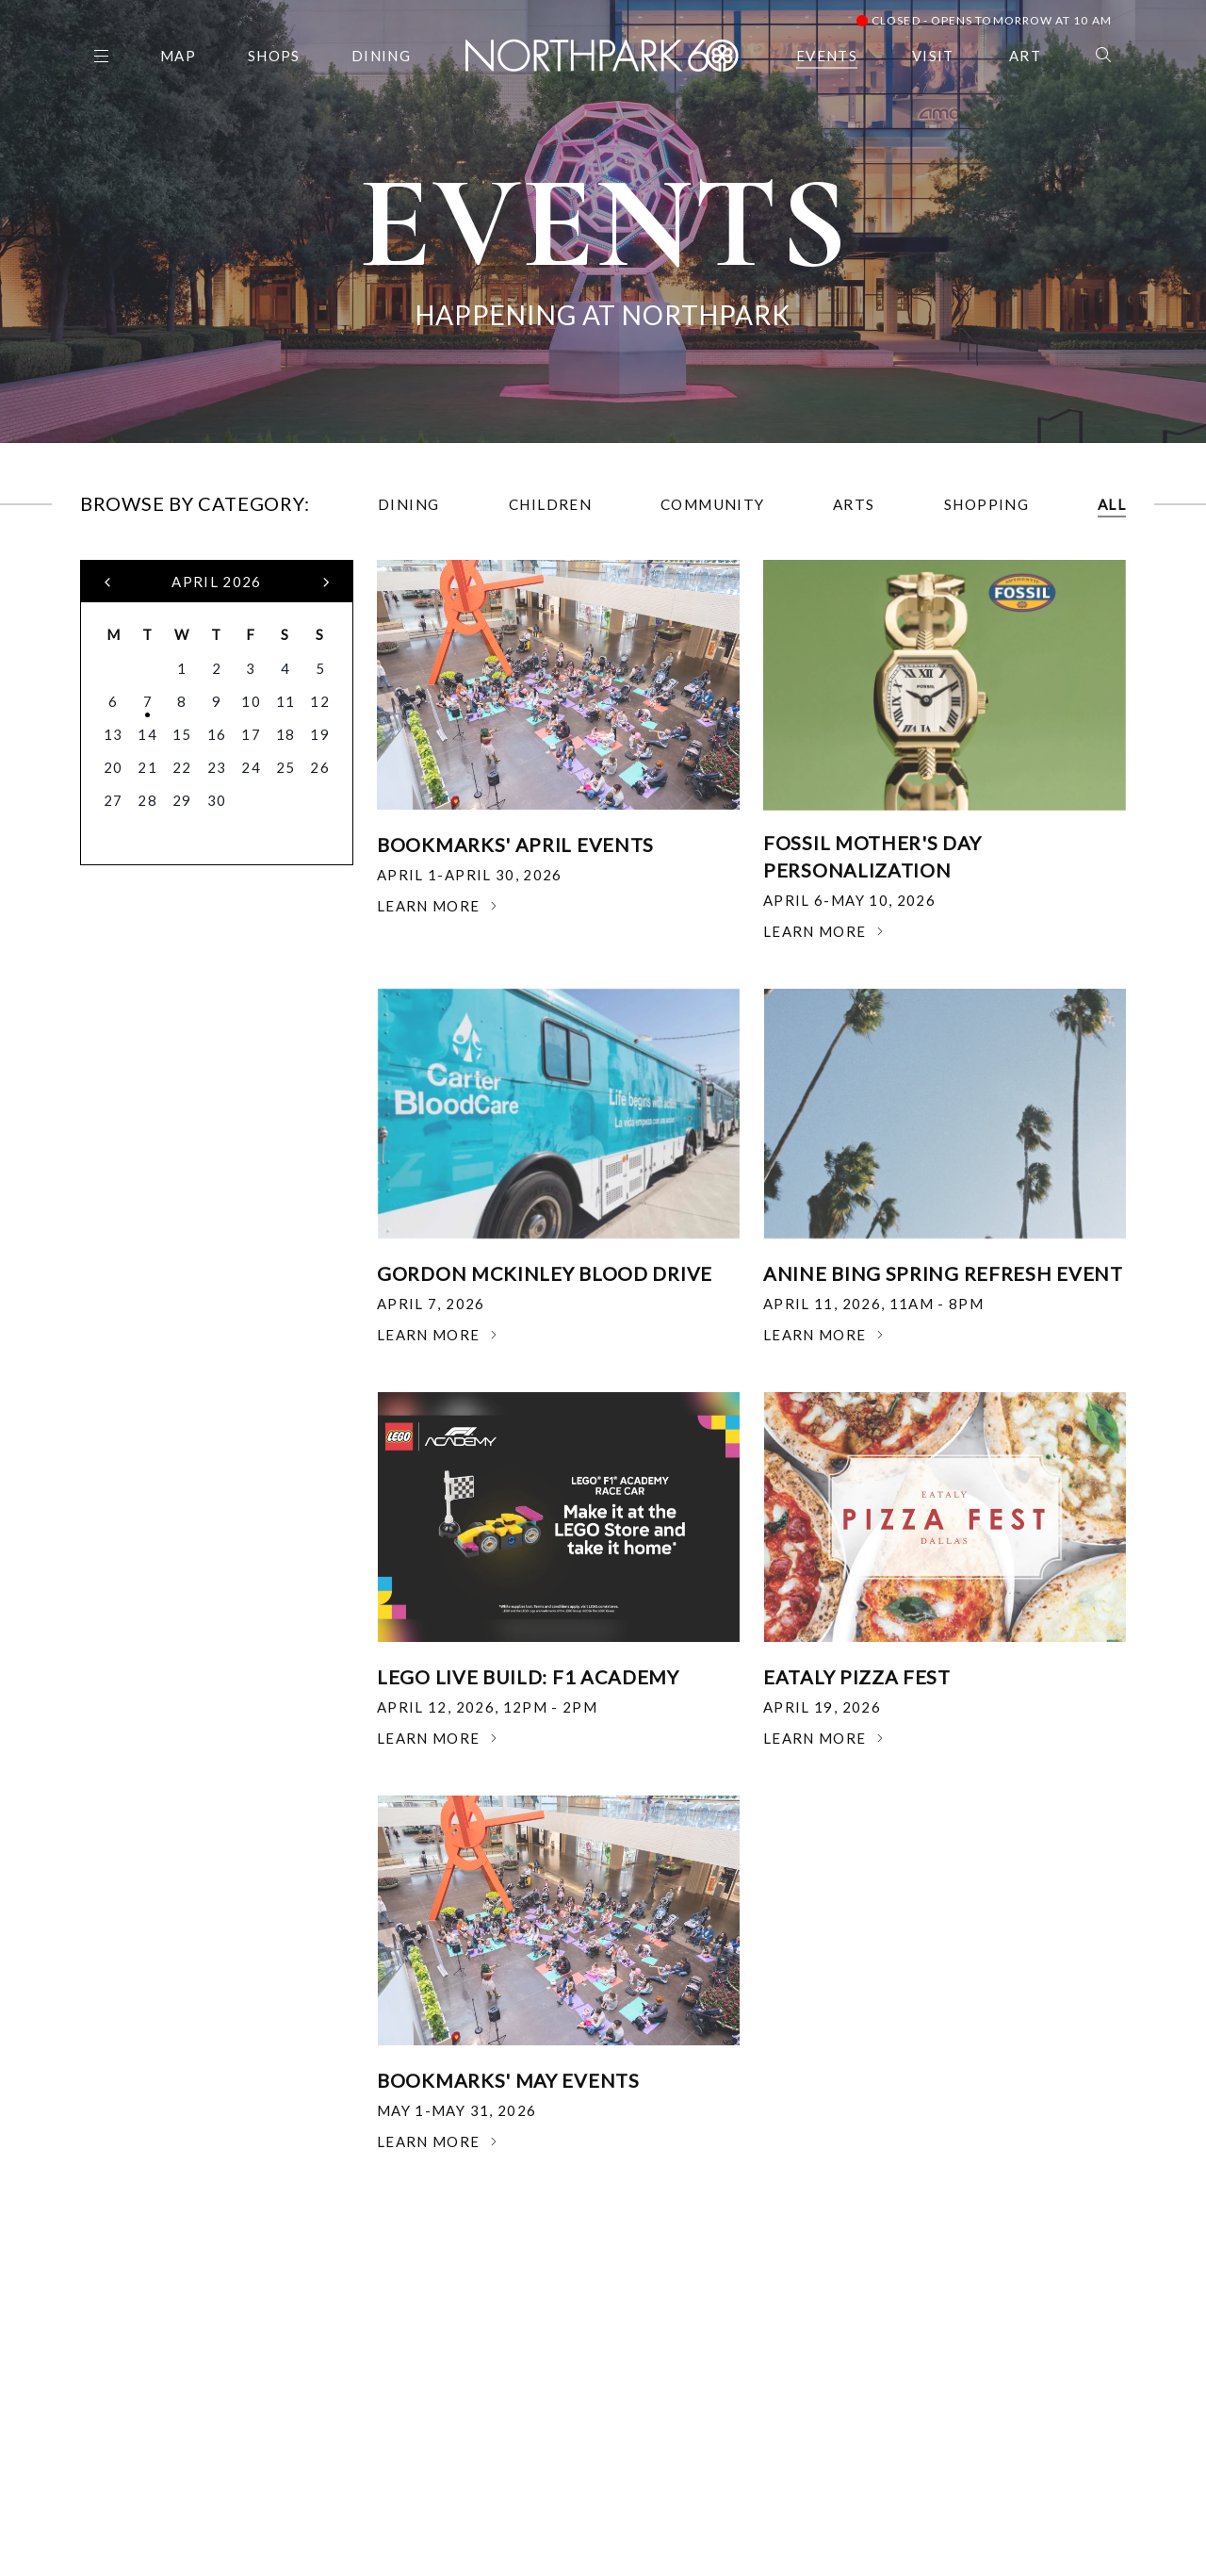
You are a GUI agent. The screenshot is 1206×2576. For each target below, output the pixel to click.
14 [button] (147, 734)
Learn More (437, 905)
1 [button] (182, 668)
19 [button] (320, 734)
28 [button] (147, 800)
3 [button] (250, 668)
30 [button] (217, 800)
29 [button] (182, 800)
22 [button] (182, 767)
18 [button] (286, 734)
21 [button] (147, 767)
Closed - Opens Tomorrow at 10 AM (984, 20)
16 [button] (217, 734)
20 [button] (113, 767)
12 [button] (320, 701)
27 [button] (113, 800)
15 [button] (182, 734)
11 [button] (286, 701)
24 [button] (251, 767)
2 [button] (216, 668)
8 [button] (182, 701)
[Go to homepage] (602, 52)
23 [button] (217, 767)
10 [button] (251, 701)
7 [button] (148, 701)
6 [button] (113, 701)
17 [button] (251, 734)
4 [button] (285, 668)
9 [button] (216, 701)
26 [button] (320, 767)
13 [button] (113, 734)
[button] (108, 581)
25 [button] (286, 767)
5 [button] (320, 668)
